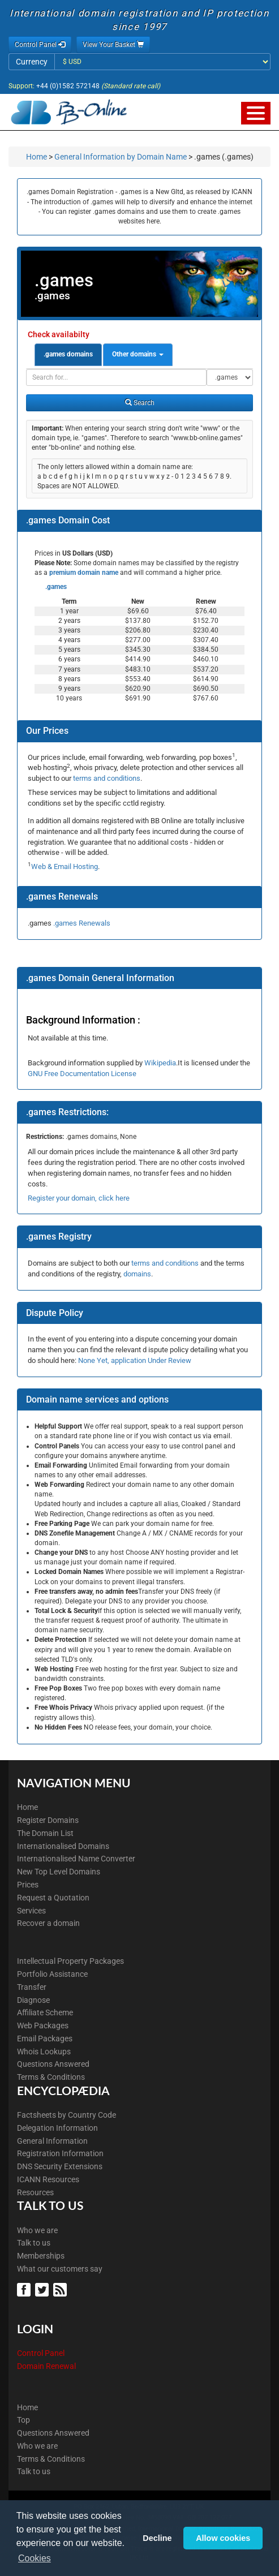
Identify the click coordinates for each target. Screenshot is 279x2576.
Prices (27, 1884)
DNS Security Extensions (59, 2166)
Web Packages (42, 2025)
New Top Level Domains (58, 1871)
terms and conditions (106, 778)
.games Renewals (81, 923)
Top (23, 2419)
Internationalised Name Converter (76, 1858)
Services (31, 1910)
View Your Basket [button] (113, 45)
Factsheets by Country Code (66, 2114)
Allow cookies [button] (223, 2538)
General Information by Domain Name (120, 156)
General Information (52, 2140)
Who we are (37, 2230)
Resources (35, 2192)
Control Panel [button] (40, 45)
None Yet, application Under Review (134, 1360)
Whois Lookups (44, 2051)
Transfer (31, 1987)
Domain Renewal (46, 2366)
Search (139, 403)
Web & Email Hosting (64, 866)
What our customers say (59, 2268)
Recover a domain (48, 1923)
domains (137, 1274)
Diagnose (33, 2000)
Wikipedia (160, 1063)
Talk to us (33, 2242)
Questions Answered (53, 2063)
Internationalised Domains (63, 1846)
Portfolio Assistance (52, 1974)
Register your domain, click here (79, 1198)
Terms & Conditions (51, 2077)
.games (55, 587)
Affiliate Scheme (45, 2012)
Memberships (41, 2255)
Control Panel (41, 2353)
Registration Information (60, 2153)
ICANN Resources (48, 2179)
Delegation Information (57, 2127)
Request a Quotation (53, 1897)
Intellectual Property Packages (70, 1961)
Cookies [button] (34, 2558)
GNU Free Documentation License (82, 1073)
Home (36, 156)
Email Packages (44, 2038)
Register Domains (48, 1820)
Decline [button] (157, 2538)
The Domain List (45, 1833)
